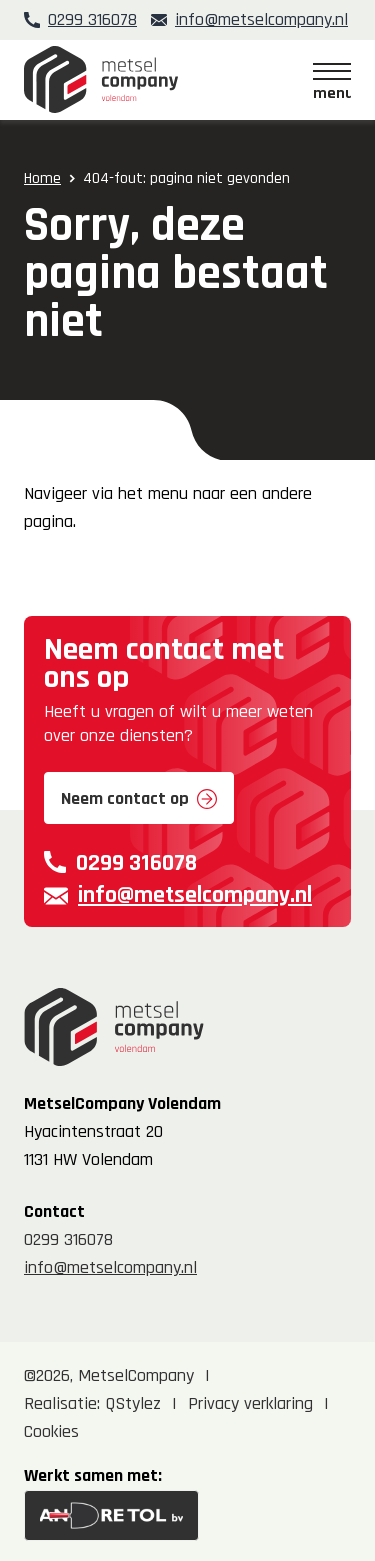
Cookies (51, 1431)
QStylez (133, 1403)
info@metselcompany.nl (261, 19)
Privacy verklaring (250, 1403)
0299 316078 (92, 19)
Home (42, 178)
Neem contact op (125, 798)
